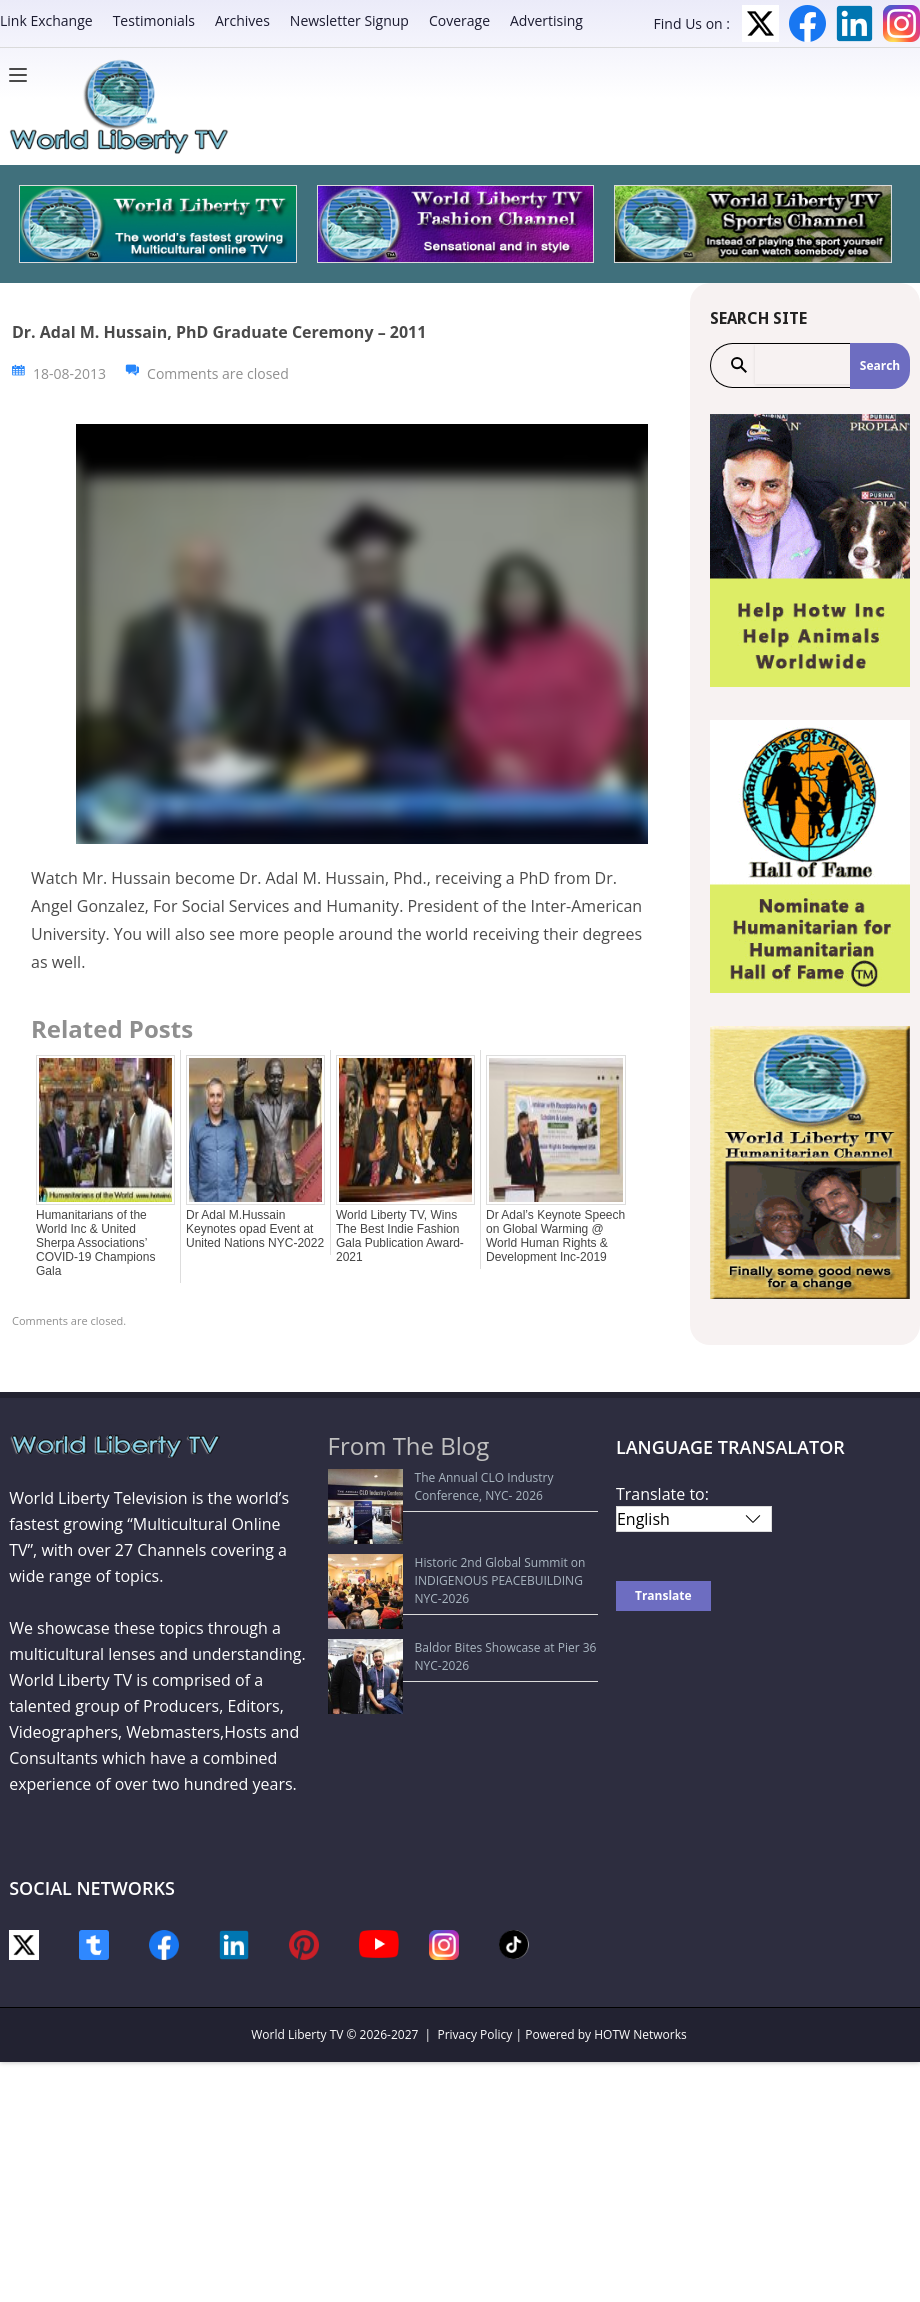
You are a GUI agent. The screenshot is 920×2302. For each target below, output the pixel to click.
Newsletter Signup (349, 20)
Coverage (459, 20)
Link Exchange (46, 20)
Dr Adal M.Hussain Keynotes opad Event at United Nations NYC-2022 (255, 1229)
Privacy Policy (474, 2034)
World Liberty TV (297, 2034)
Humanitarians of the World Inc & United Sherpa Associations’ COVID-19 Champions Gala (95, 1243)
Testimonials (154, 20)
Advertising (546, 20)
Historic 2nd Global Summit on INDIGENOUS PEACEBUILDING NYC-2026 (464, 1534)
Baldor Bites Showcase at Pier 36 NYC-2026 (460, 1573)
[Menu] (23, 75)
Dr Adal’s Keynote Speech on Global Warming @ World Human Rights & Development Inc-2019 (555, 1236)
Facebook (807, 23)
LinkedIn (854, 23)
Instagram (901, 23)
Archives (242, 20)
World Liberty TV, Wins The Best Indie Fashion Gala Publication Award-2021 (400, 1236)
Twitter (760, 23)
